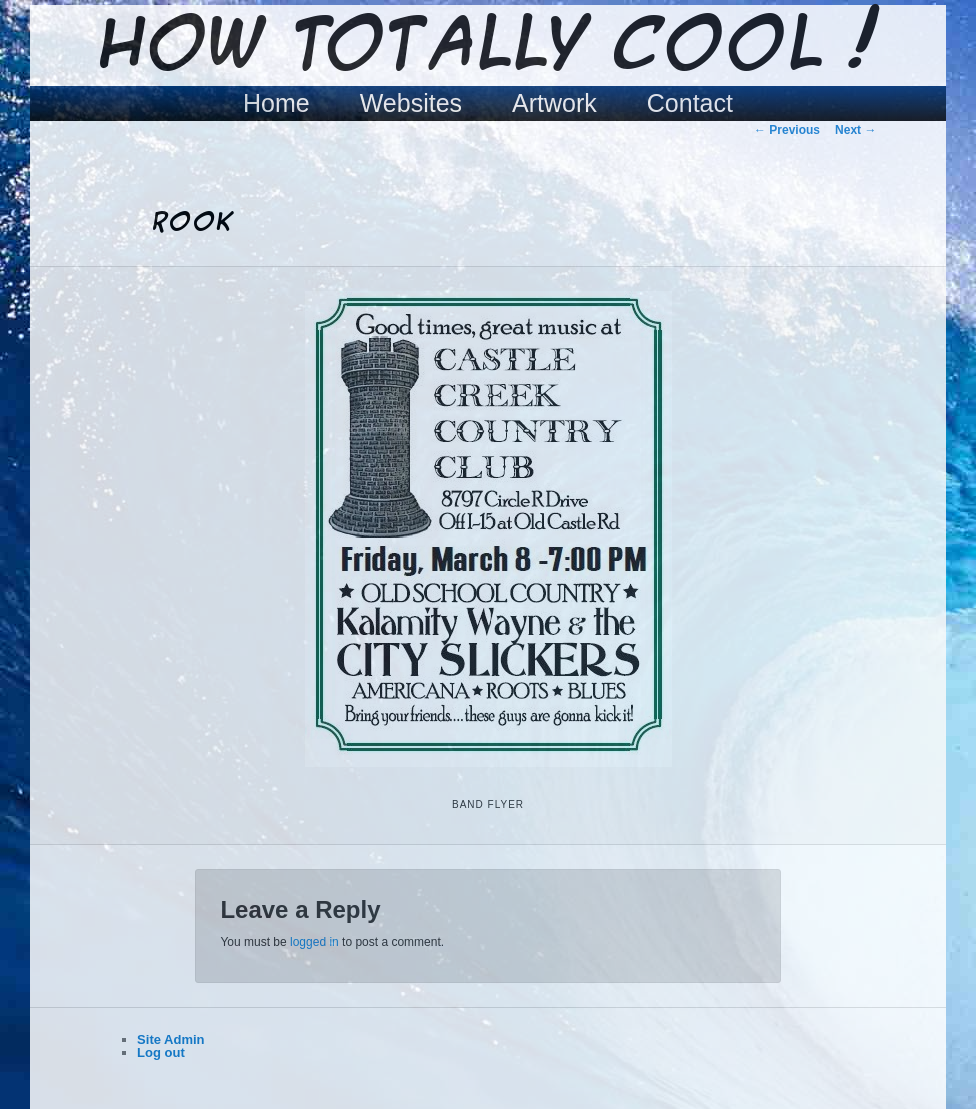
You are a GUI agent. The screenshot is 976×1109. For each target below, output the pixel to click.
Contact (690, 103)
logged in (314, 942)
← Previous (787, 130)
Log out (161, 1052)
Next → (855, 130)
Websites (411, 103)
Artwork (554, 103)
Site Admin (170, 1039)
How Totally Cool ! (488, 47)
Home (276, 103)
